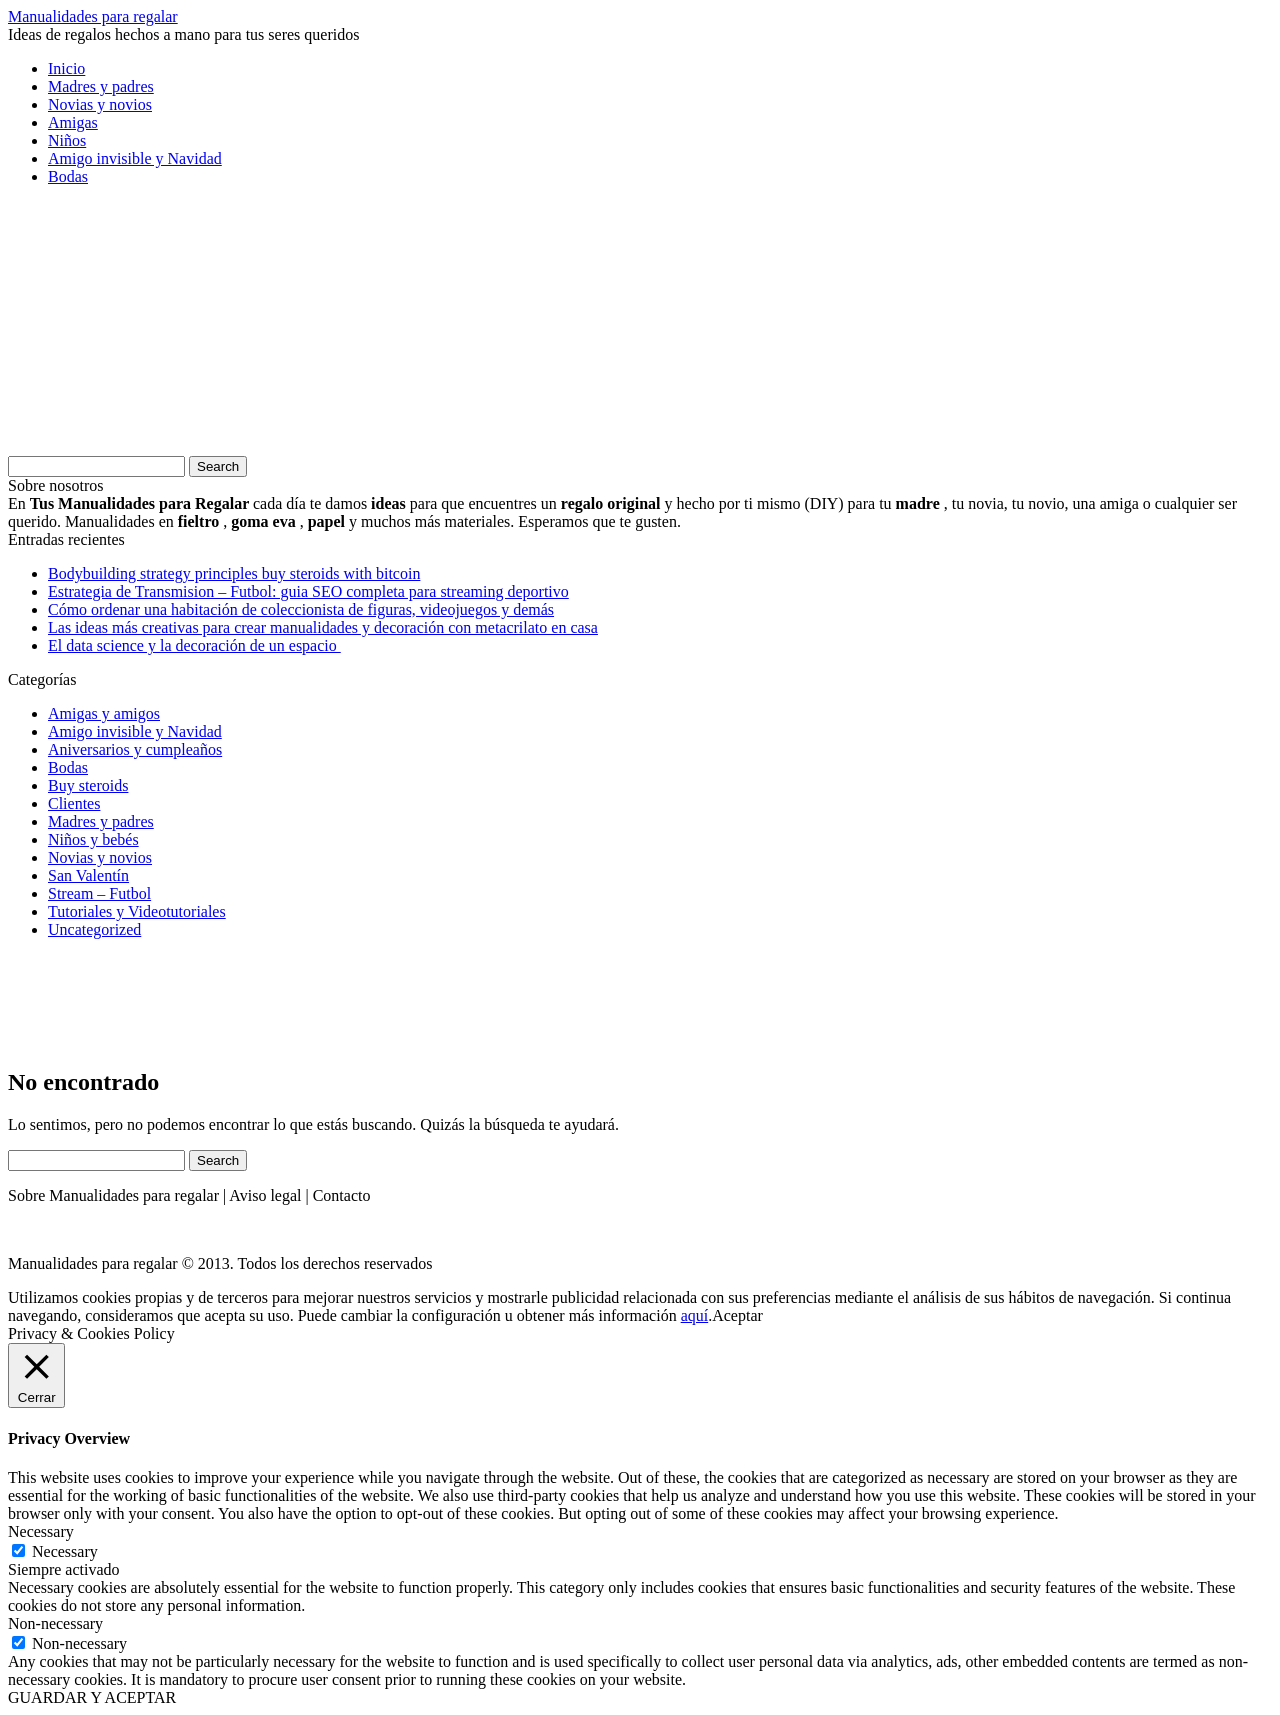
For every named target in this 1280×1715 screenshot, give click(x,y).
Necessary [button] (41, 1531)
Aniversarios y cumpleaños (135, 749)
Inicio (66, 68)
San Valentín (88, 875)
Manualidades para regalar (93, 16)
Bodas (68, 176)
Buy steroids (88, 785)
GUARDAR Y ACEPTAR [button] (92, 1697)
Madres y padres (101, 86)
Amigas (73, 122)
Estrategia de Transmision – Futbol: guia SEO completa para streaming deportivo (308, 591)
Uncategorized (94, 929)
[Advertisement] (158, 327)
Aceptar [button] (737, 1315)
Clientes (74, 803)
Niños (67, 140)
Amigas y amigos (104, 713)
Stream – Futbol (99, 893)
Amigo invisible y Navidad (135, 158)
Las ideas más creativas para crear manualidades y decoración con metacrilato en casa (323, 627)
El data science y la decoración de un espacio (194, 645)
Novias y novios (100, 104)
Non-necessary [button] (55, 1623)
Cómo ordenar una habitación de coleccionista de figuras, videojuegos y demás (301, 609)
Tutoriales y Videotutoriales (137, 911)
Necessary (65, 1551)
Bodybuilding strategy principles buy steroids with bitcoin (234, 573)
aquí (695, 1315)
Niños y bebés (93, 839)
